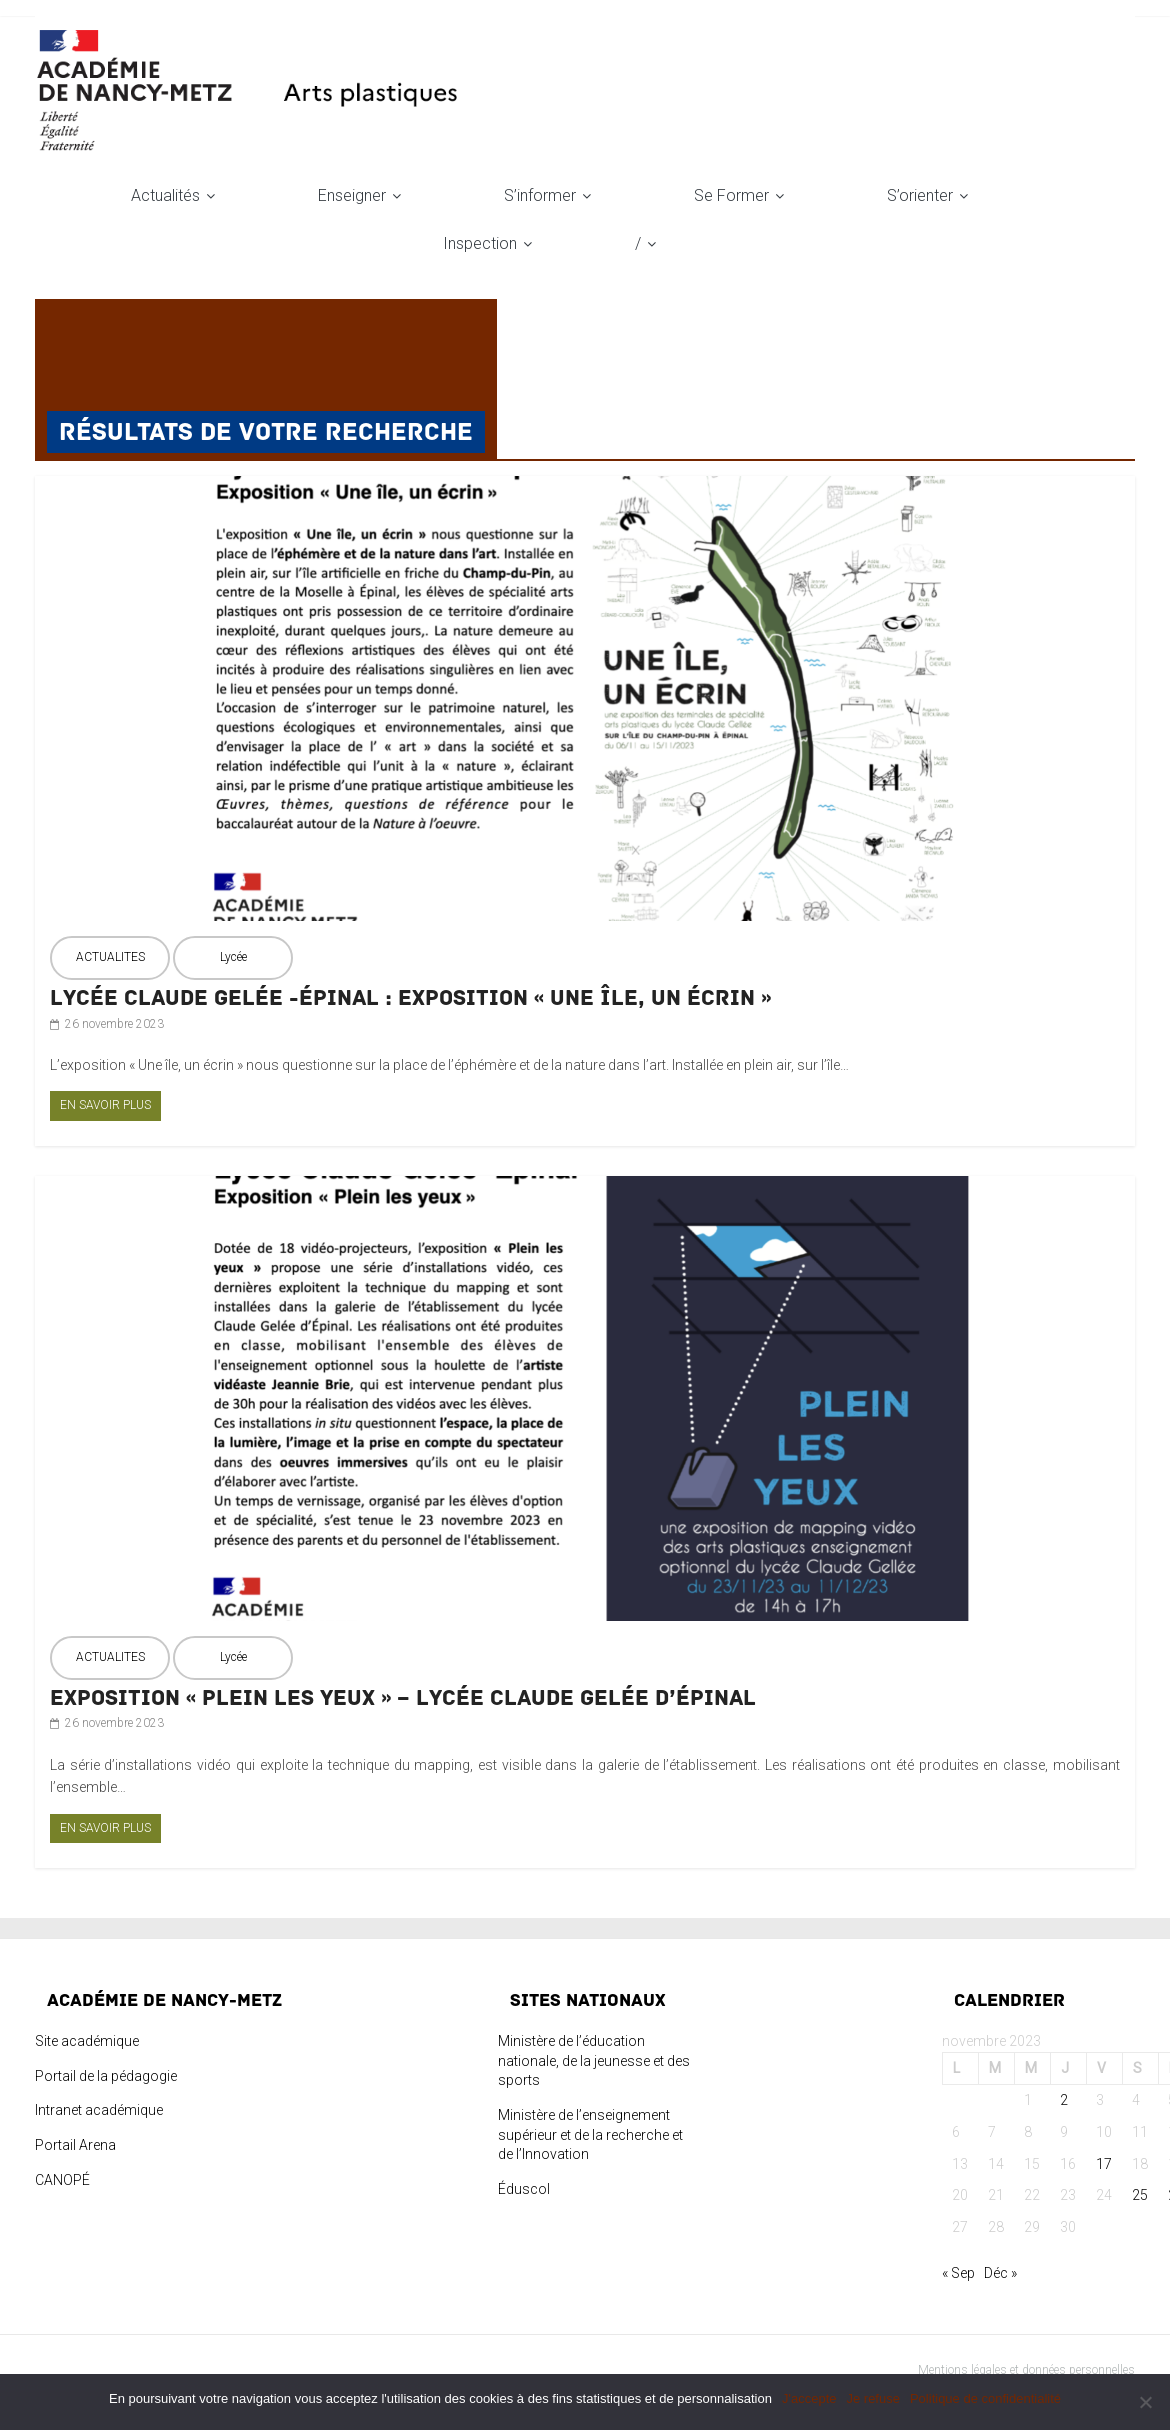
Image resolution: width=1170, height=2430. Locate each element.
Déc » (1000, 2273)
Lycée (233, 957)
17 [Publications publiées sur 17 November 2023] (1104, 2164)
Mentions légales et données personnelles (1026, 2370)
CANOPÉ (62, 2180)
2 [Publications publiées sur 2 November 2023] (1064, 2100)
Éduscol (524, 2189)
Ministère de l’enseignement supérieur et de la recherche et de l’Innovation (590, 2134)
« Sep (958, 2273)
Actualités (165, 195)
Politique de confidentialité (985, 2398)
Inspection (480, 243)
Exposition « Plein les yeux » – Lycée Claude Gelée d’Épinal (403, 1698)
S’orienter (920, 195)
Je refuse (872, 2398)
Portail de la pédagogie (106, 2076)
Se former (731, 195)
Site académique (87, 2041)
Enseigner (352, 195)
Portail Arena (75, 2145)
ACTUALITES (110, 957)
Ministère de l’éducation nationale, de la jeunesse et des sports (594, 2060)
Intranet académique (99, 2110)
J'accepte (809, 2398)
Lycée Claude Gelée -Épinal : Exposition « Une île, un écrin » (410, 998)
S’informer (540, 195)
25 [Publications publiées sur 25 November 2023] (1140, 2195)
